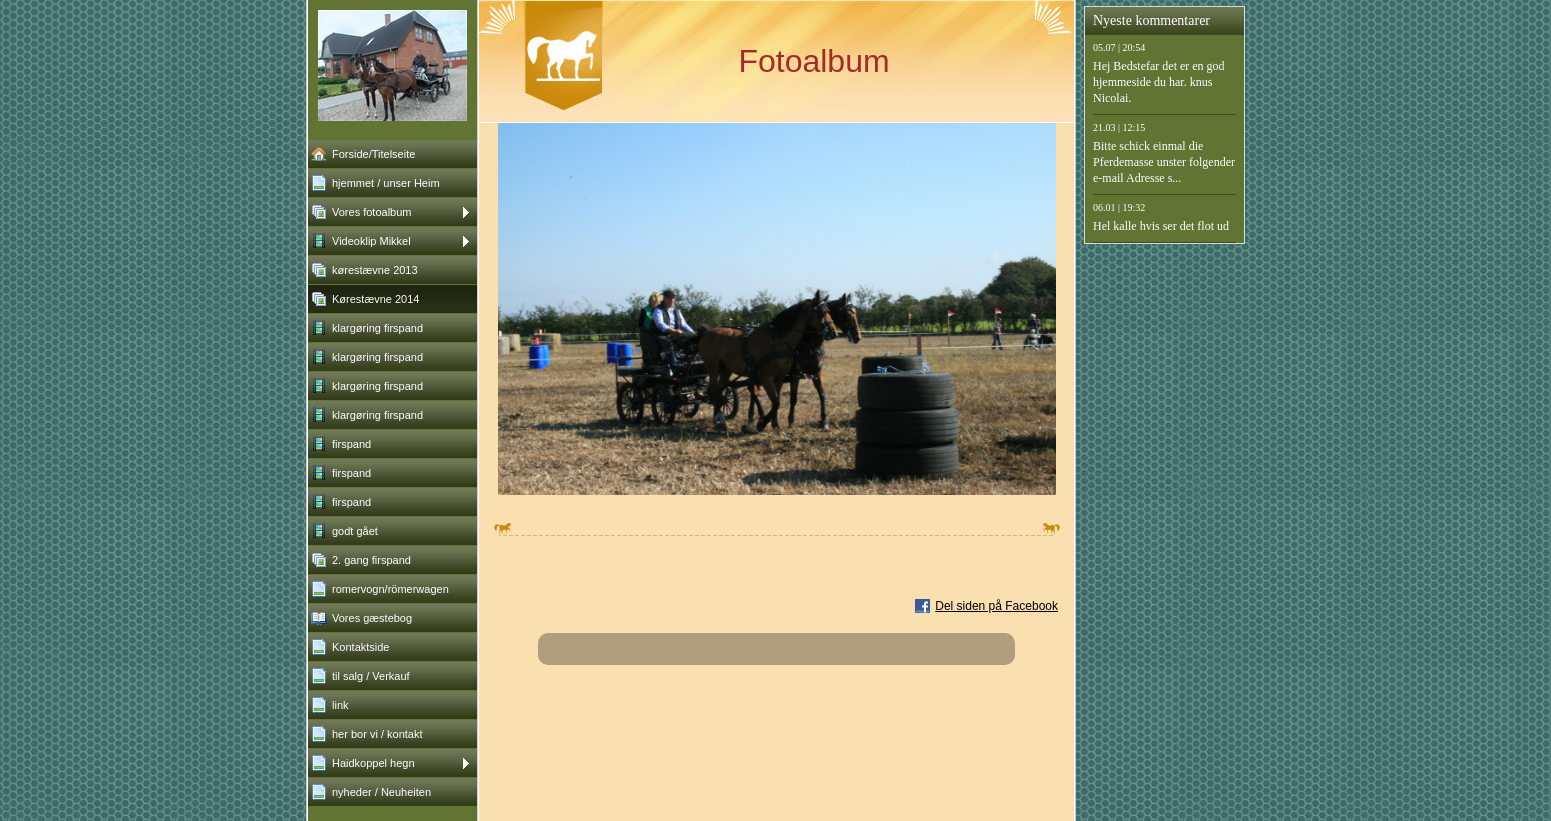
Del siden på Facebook (996, 606)
